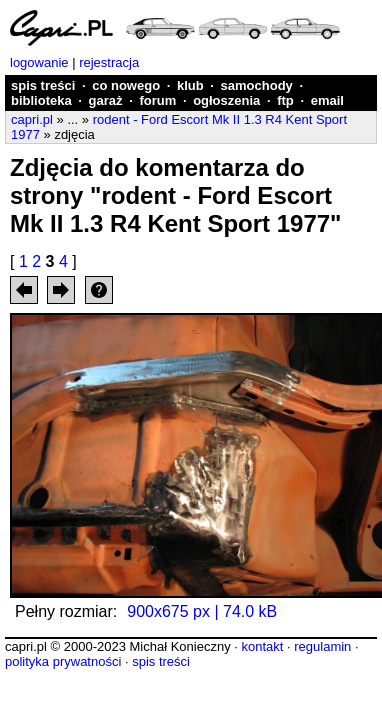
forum (157, 100)
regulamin (322, 646)
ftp (285, 100)
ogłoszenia (226, 100)
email (327, 100)
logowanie (39, 62)
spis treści (43, 85)
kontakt (262, 646)
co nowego (126, 85)
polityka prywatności (63, 661)
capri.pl (32, 119)
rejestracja (109, 62)
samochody (257, 85)
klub (190, 85)
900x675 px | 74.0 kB (202, 611)
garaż (106, 100)
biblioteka (41, 100)
